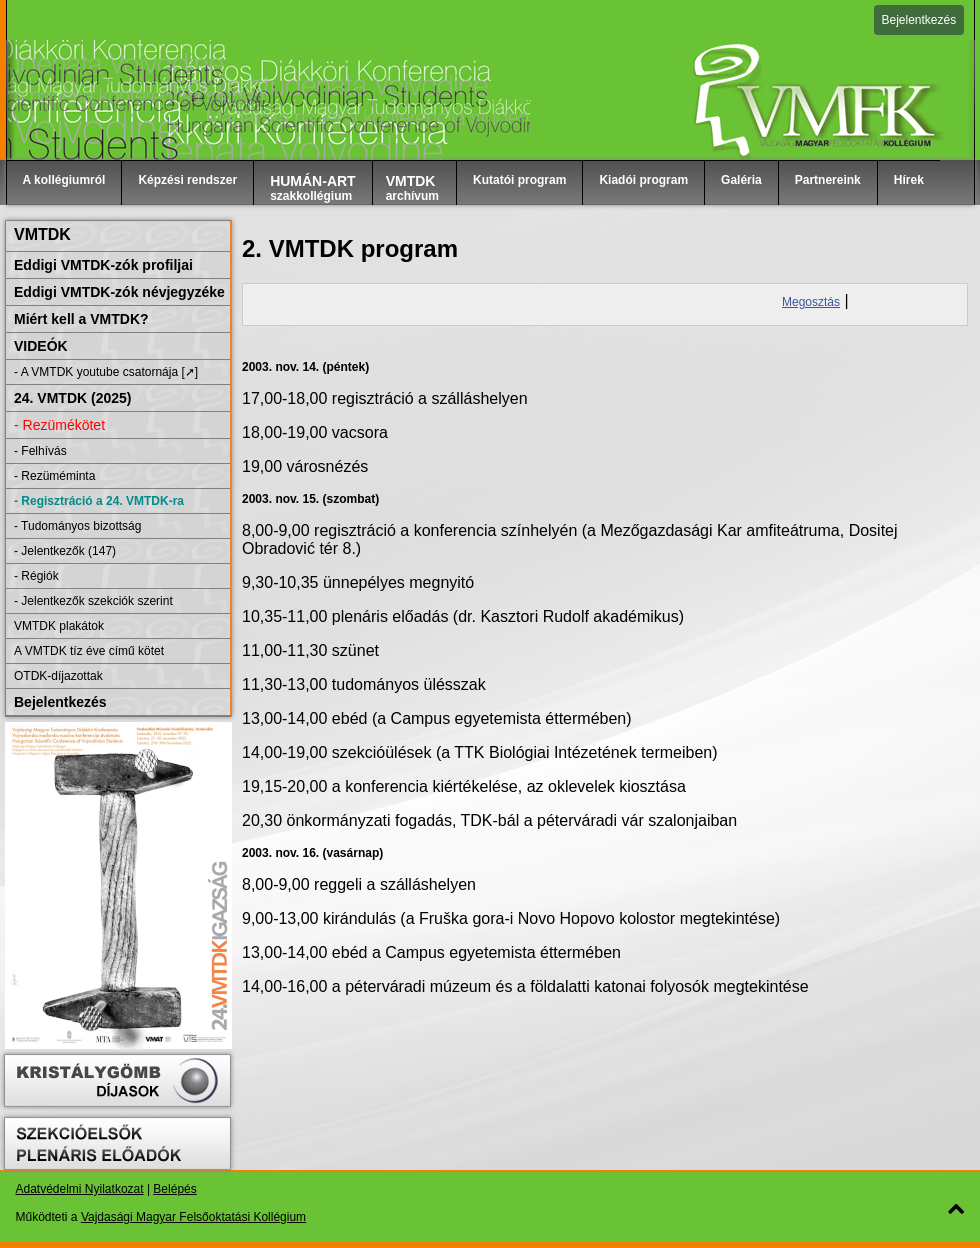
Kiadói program (643, 180)
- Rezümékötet (59, 425)
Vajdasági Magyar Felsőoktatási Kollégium (193, 1217)
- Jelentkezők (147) (65, 551)
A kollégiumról (64, 180)
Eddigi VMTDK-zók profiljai (103, 265)
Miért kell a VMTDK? (81, 319)
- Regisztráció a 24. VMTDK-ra (99, 501)
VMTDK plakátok (59, 626)
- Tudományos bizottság (77, 526)
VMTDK (42, 234)
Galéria (741, 180)
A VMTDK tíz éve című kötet (89, 651)
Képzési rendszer (187, 180)
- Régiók (36, 576)
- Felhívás (40, 451)
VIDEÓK (41, 346)
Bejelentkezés (919, 20)
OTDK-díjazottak (58, 676)
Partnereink (828, 180)
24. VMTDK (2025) (72, 398)
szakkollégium (313, 188)
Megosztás (811, 302)
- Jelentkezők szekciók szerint (93, 601)
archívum (412, 188)
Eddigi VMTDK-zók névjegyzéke (119, 292)
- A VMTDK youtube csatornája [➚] (106, 372)
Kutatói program (519, 180)
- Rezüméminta (54, 476)
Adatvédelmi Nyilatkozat (80, 1189)
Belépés (174, 1189)
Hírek (909, 180)
